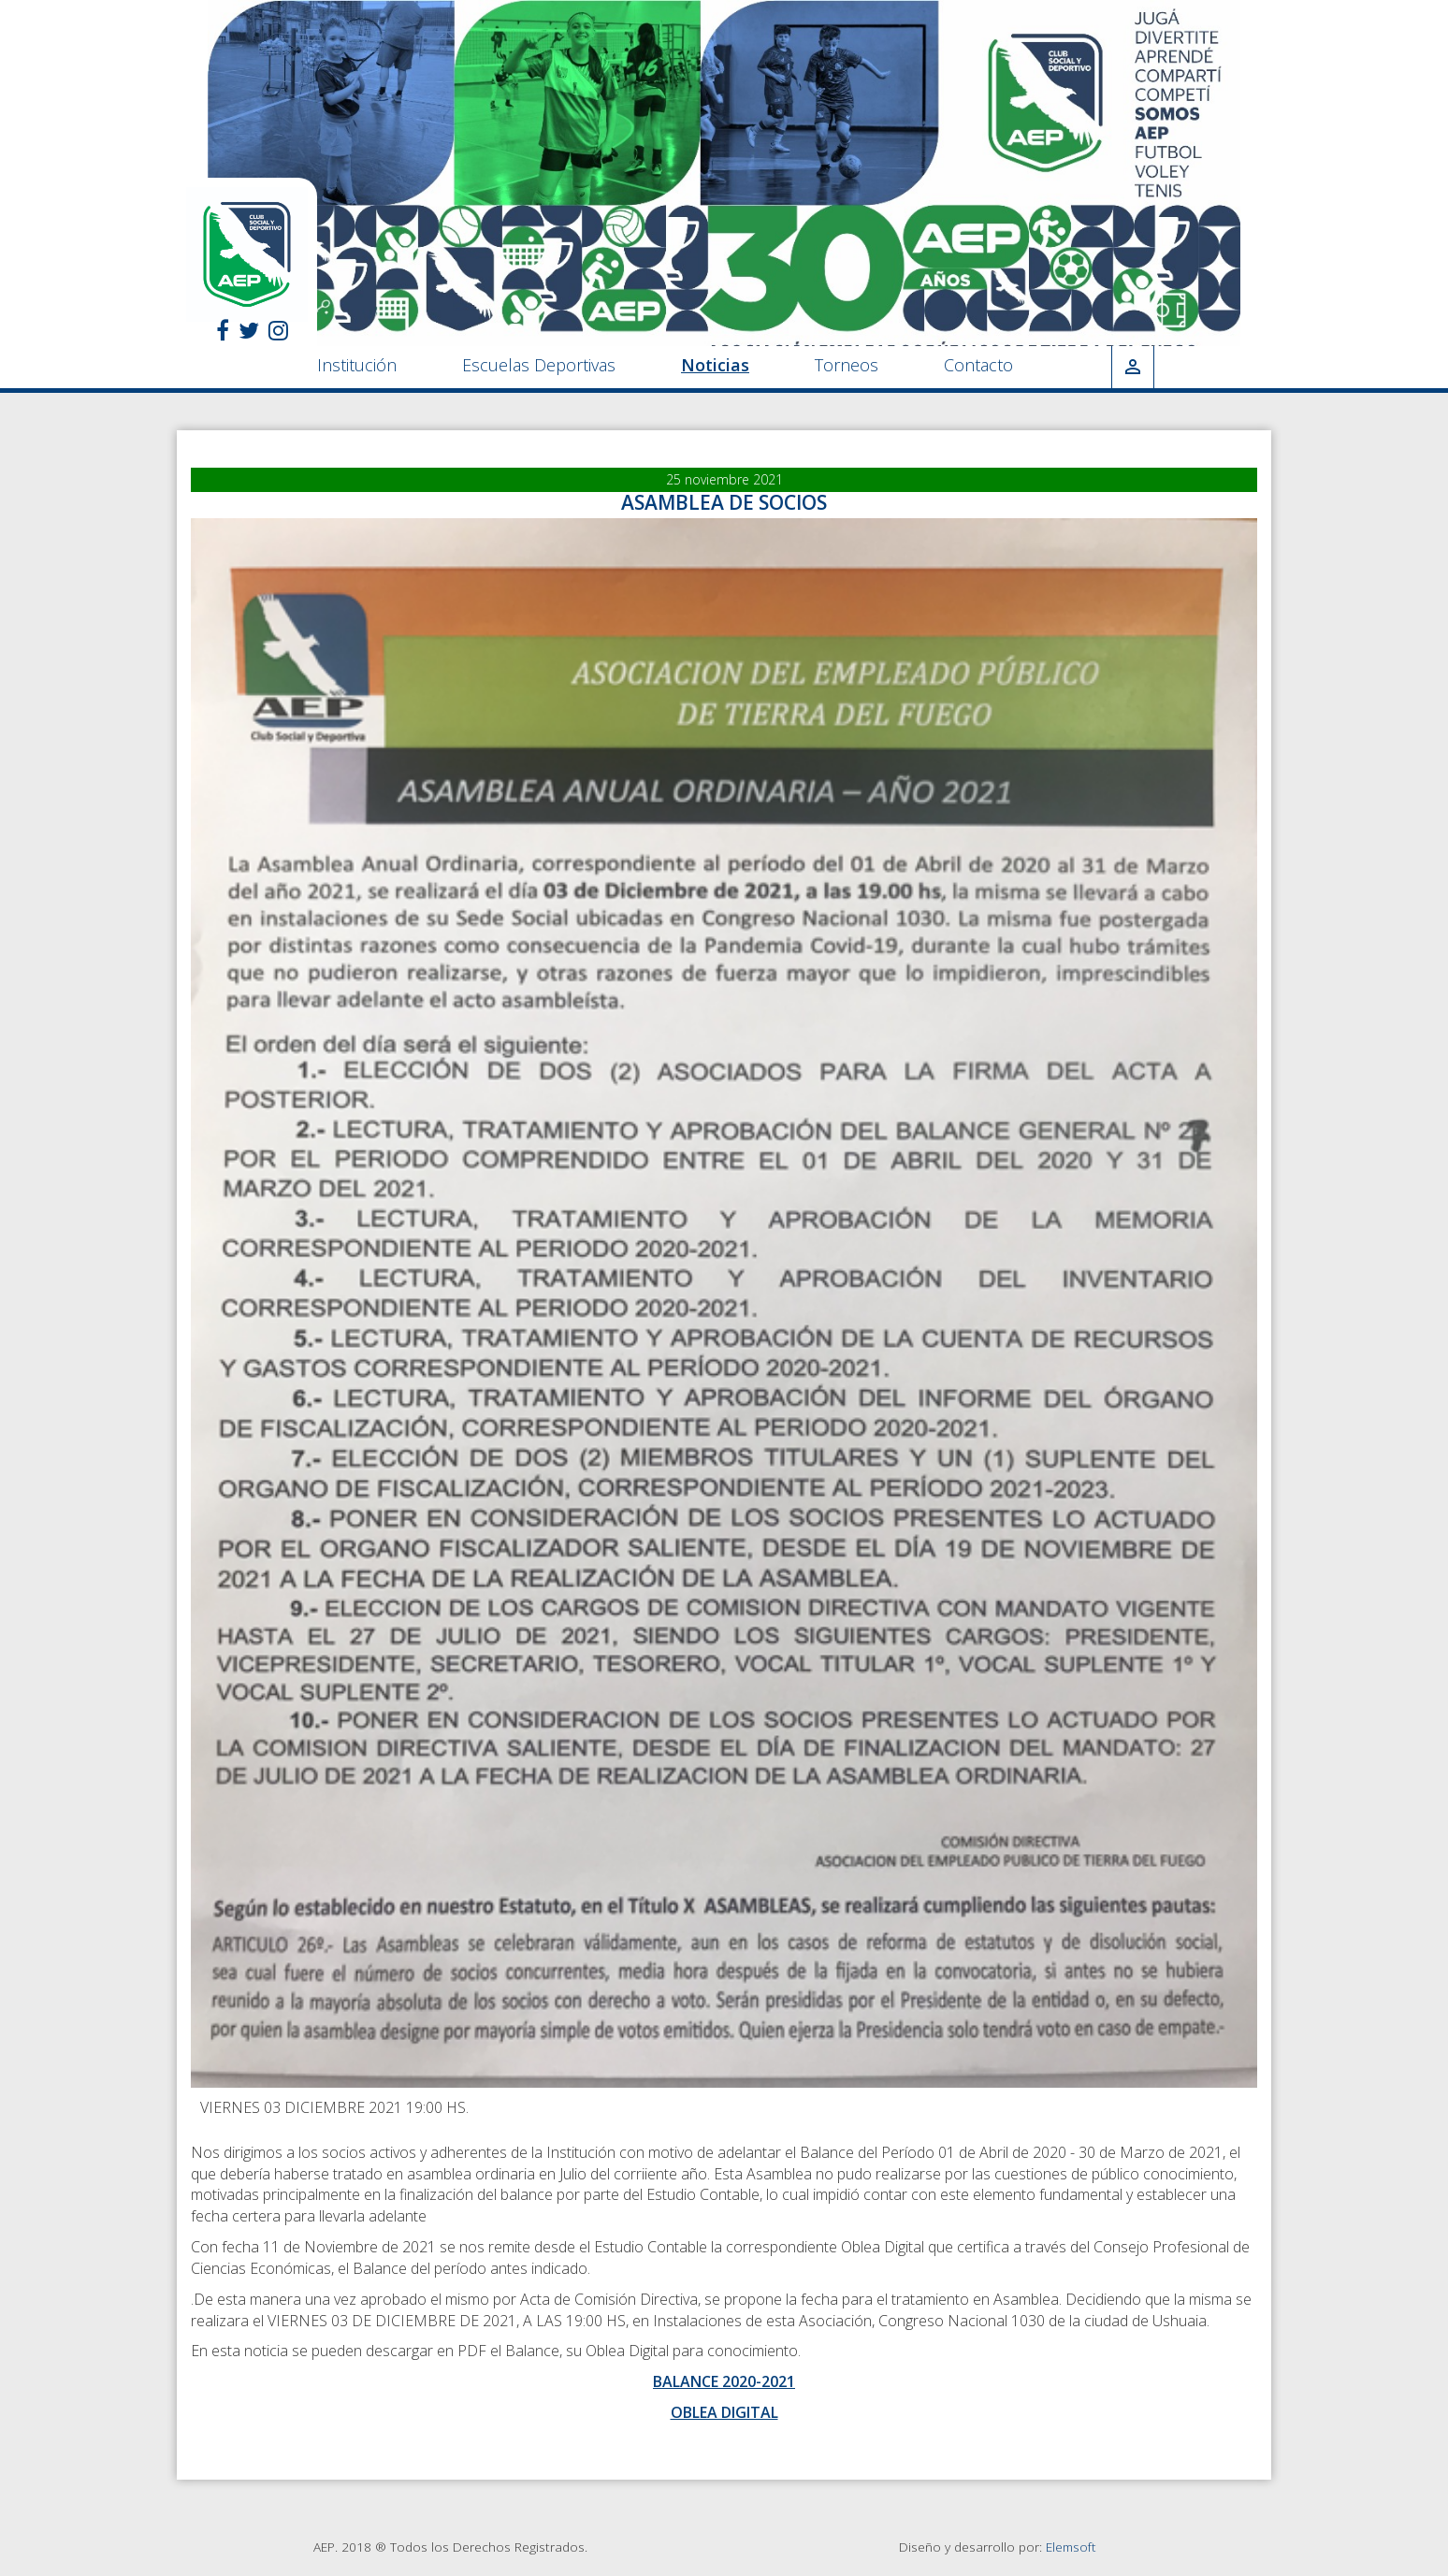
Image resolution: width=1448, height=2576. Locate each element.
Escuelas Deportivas (538, 365)
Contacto (978, 365)
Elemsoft (1071, 2546)
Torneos (846, 365)
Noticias (715, 365)
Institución (357, 365)
